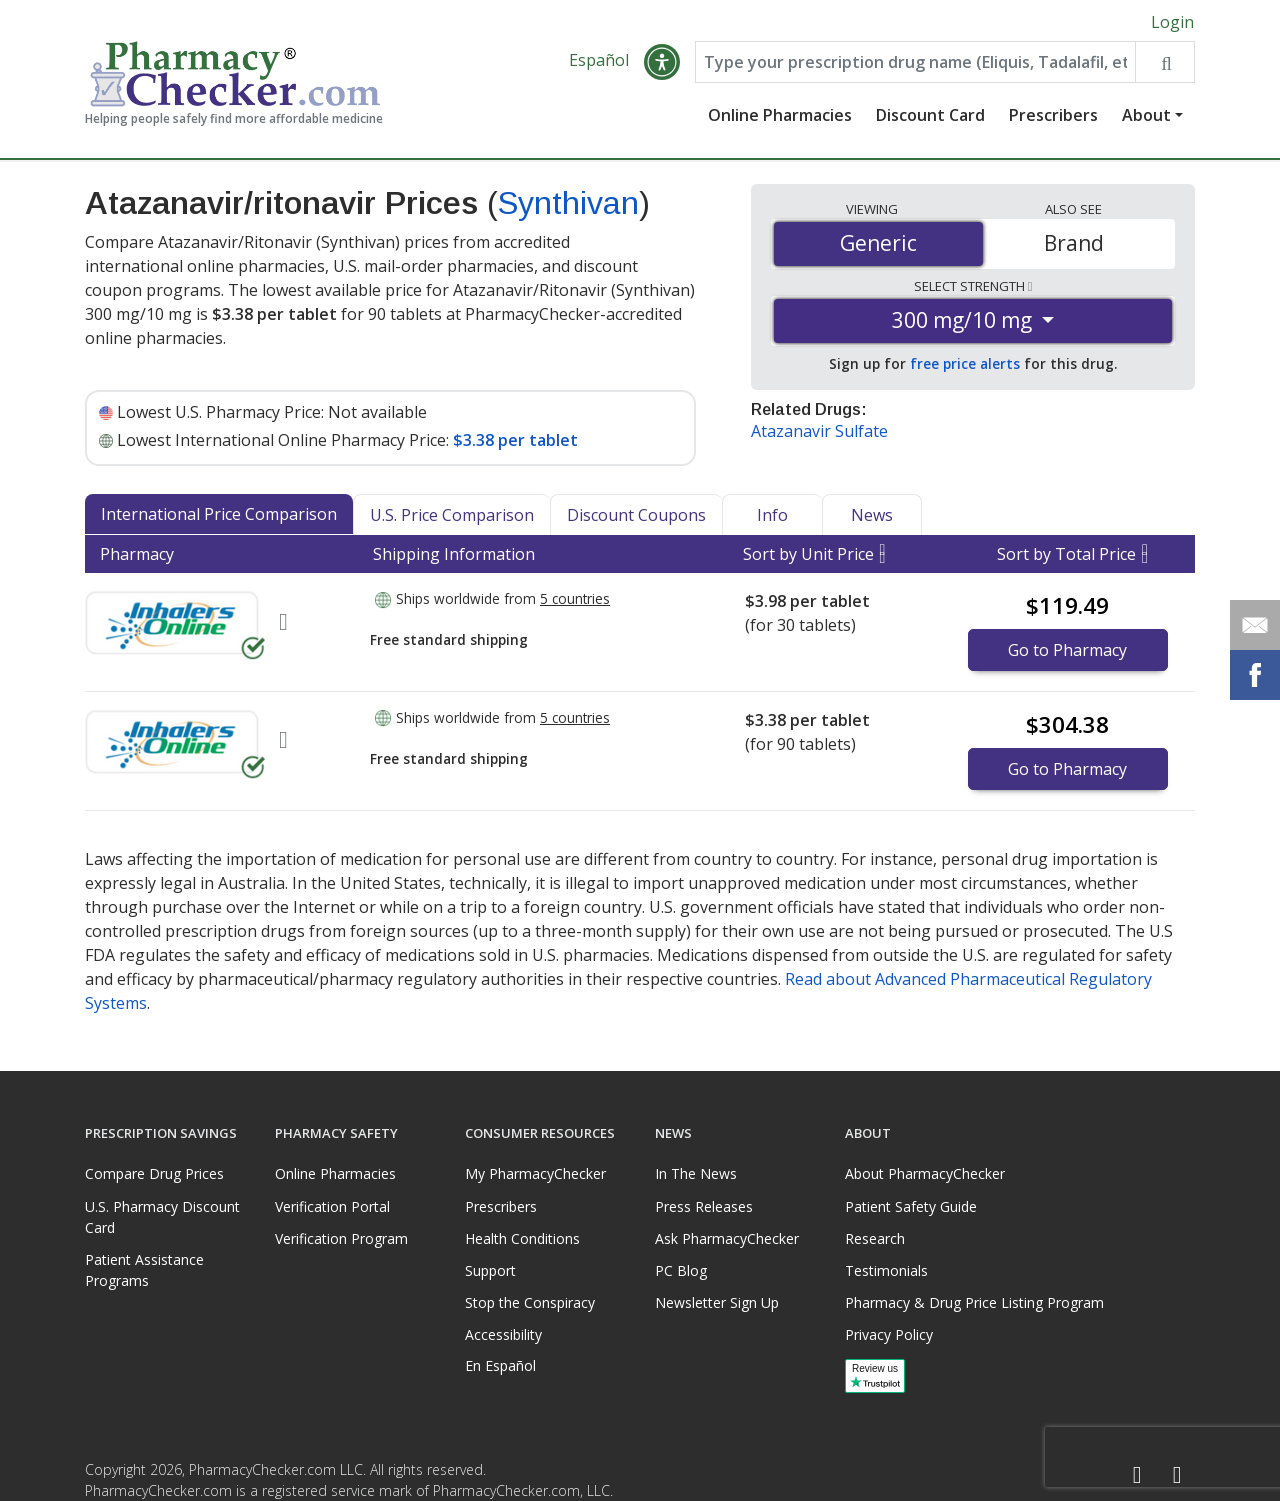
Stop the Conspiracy (530, 1302)
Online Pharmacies (780, 115)
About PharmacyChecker (925, 1173)
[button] (662, 62)
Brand (1074, 243)
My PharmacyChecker (535, 1173)
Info (772, 515)
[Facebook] (1137, 1475)
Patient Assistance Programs (144, 1270)
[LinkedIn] (1177, 1475)
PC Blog (681, 1270)
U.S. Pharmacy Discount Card (162, 1217)
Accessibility (503, 1334)
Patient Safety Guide (911, 1206)
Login (1172, 22)
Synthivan (568, 203)
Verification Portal (332, 1206)
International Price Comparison (219, 514)
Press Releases (704, 1206)
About (1146, 115)
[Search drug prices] (1164, 62)
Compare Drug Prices (154, 1173)
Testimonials (886, 1270)
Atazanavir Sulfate (819, 431)
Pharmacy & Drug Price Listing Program (974, 1302)
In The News (696, 1173)
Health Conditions (522, 1238)
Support (490, 1270)
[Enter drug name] (915, 62)
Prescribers (1053, 115)
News (872, 515)
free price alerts (965, 363)
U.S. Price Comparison (452, 515)
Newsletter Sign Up (717, 1302)
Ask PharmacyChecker (727, 1238)
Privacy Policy (889, 1334)
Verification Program (341, 1238)
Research (875, 1238)
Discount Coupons (636, 515)
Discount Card (930, 115)
